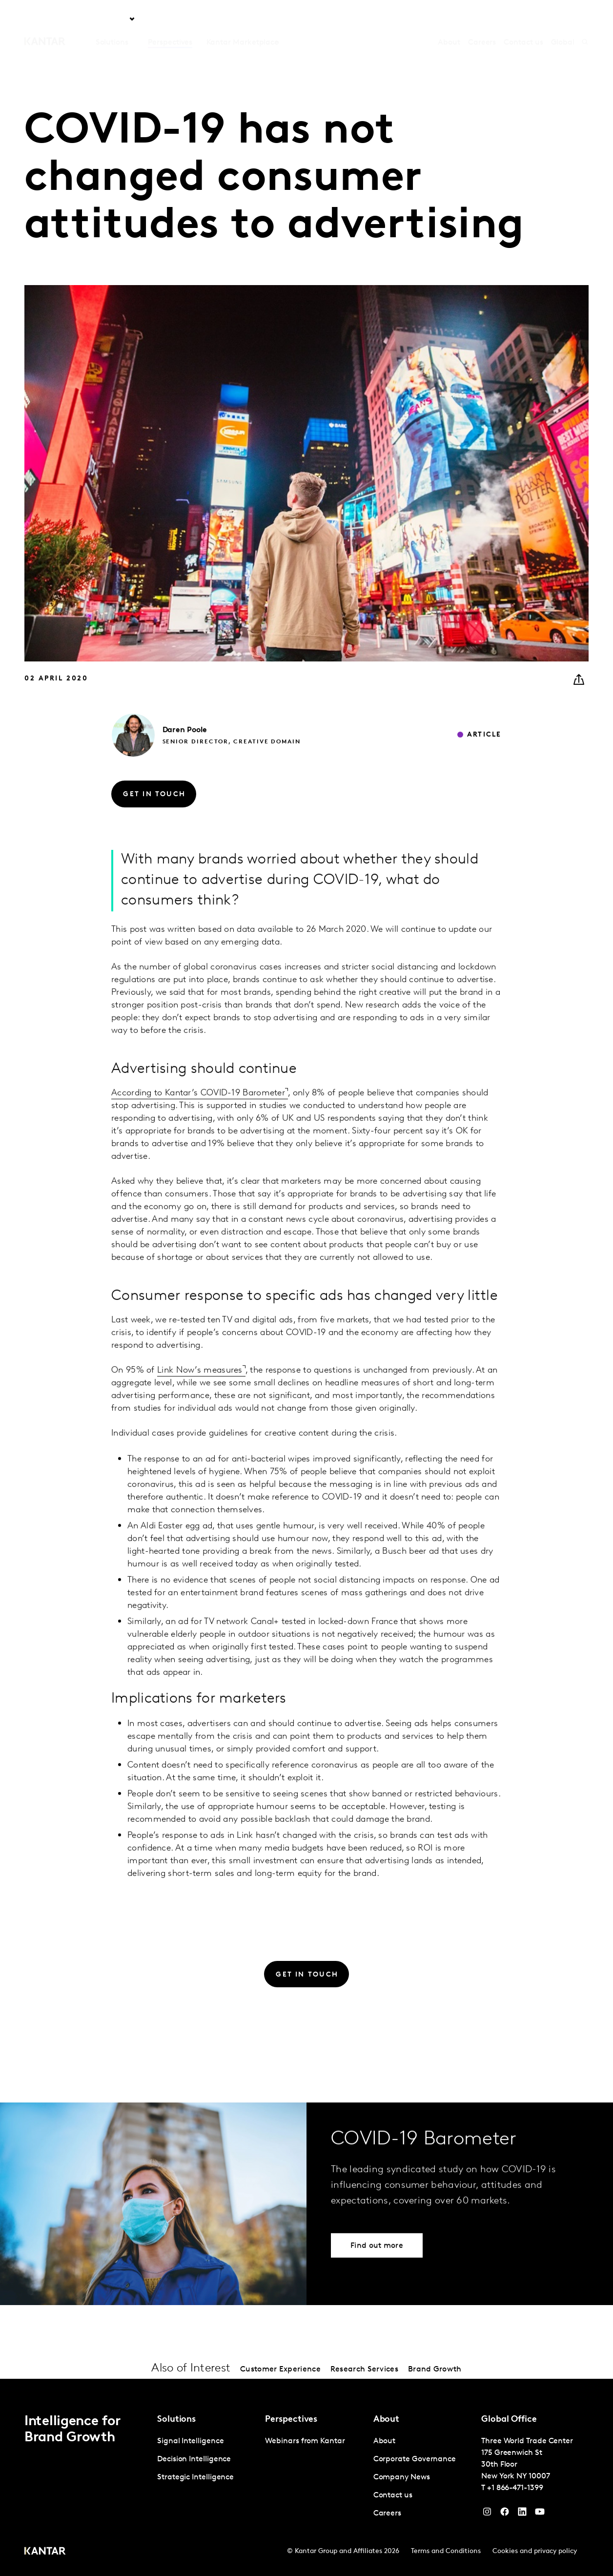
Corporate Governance (414, 2459)
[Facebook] (505, 2514)
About (449, 19)
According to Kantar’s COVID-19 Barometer (198, 1112)
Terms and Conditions (446, 2551)
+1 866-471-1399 (515, 2488)
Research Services (364, 2369)
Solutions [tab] (112, 19)
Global (563, 19)
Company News (401, 2477)
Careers (482, 19)
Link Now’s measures (200, 1389)
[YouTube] (522, 2514)
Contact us (523, 19)
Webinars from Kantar (305, 2441)
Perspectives (170, 19)
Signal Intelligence (190, 2441)
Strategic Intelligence (195, 2477)
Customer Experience (280, 2369)
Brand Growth (435, 2369)
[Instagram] (487, 2514)
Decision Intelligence (194, 2459)
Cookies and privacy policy (534, 2551)
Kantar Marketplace (242, 19)
